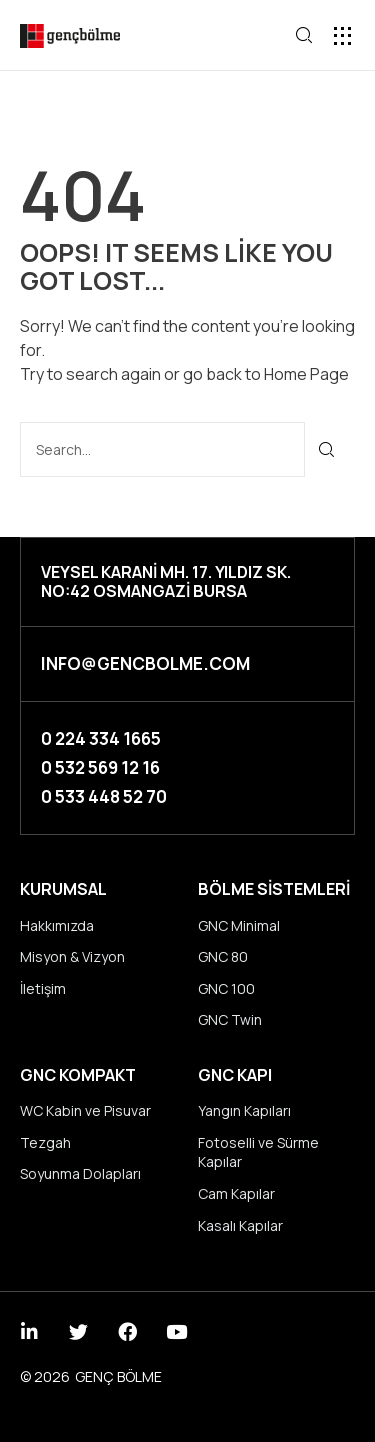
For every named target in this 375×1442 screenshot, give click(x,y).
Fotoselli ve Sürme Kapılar (258, 1152)
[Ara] (327, 449)
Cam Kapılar (236, 1193)
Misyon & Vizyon (72, 956)
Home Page (306, 374)
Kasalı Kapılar (240, 1225)
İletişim (43, 988)
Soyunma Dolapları (80, 1173)
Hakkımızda (57, 925)
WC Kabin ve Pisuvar (85, 1110)
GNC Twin (230, 1019)
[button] (342, 35)
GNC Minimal (239, 925)
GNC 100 (226, 988)
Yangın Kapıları (244, 1110)
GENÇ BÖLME (118, 1376)
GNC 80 (223, 956)
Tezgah (45, 1142)
